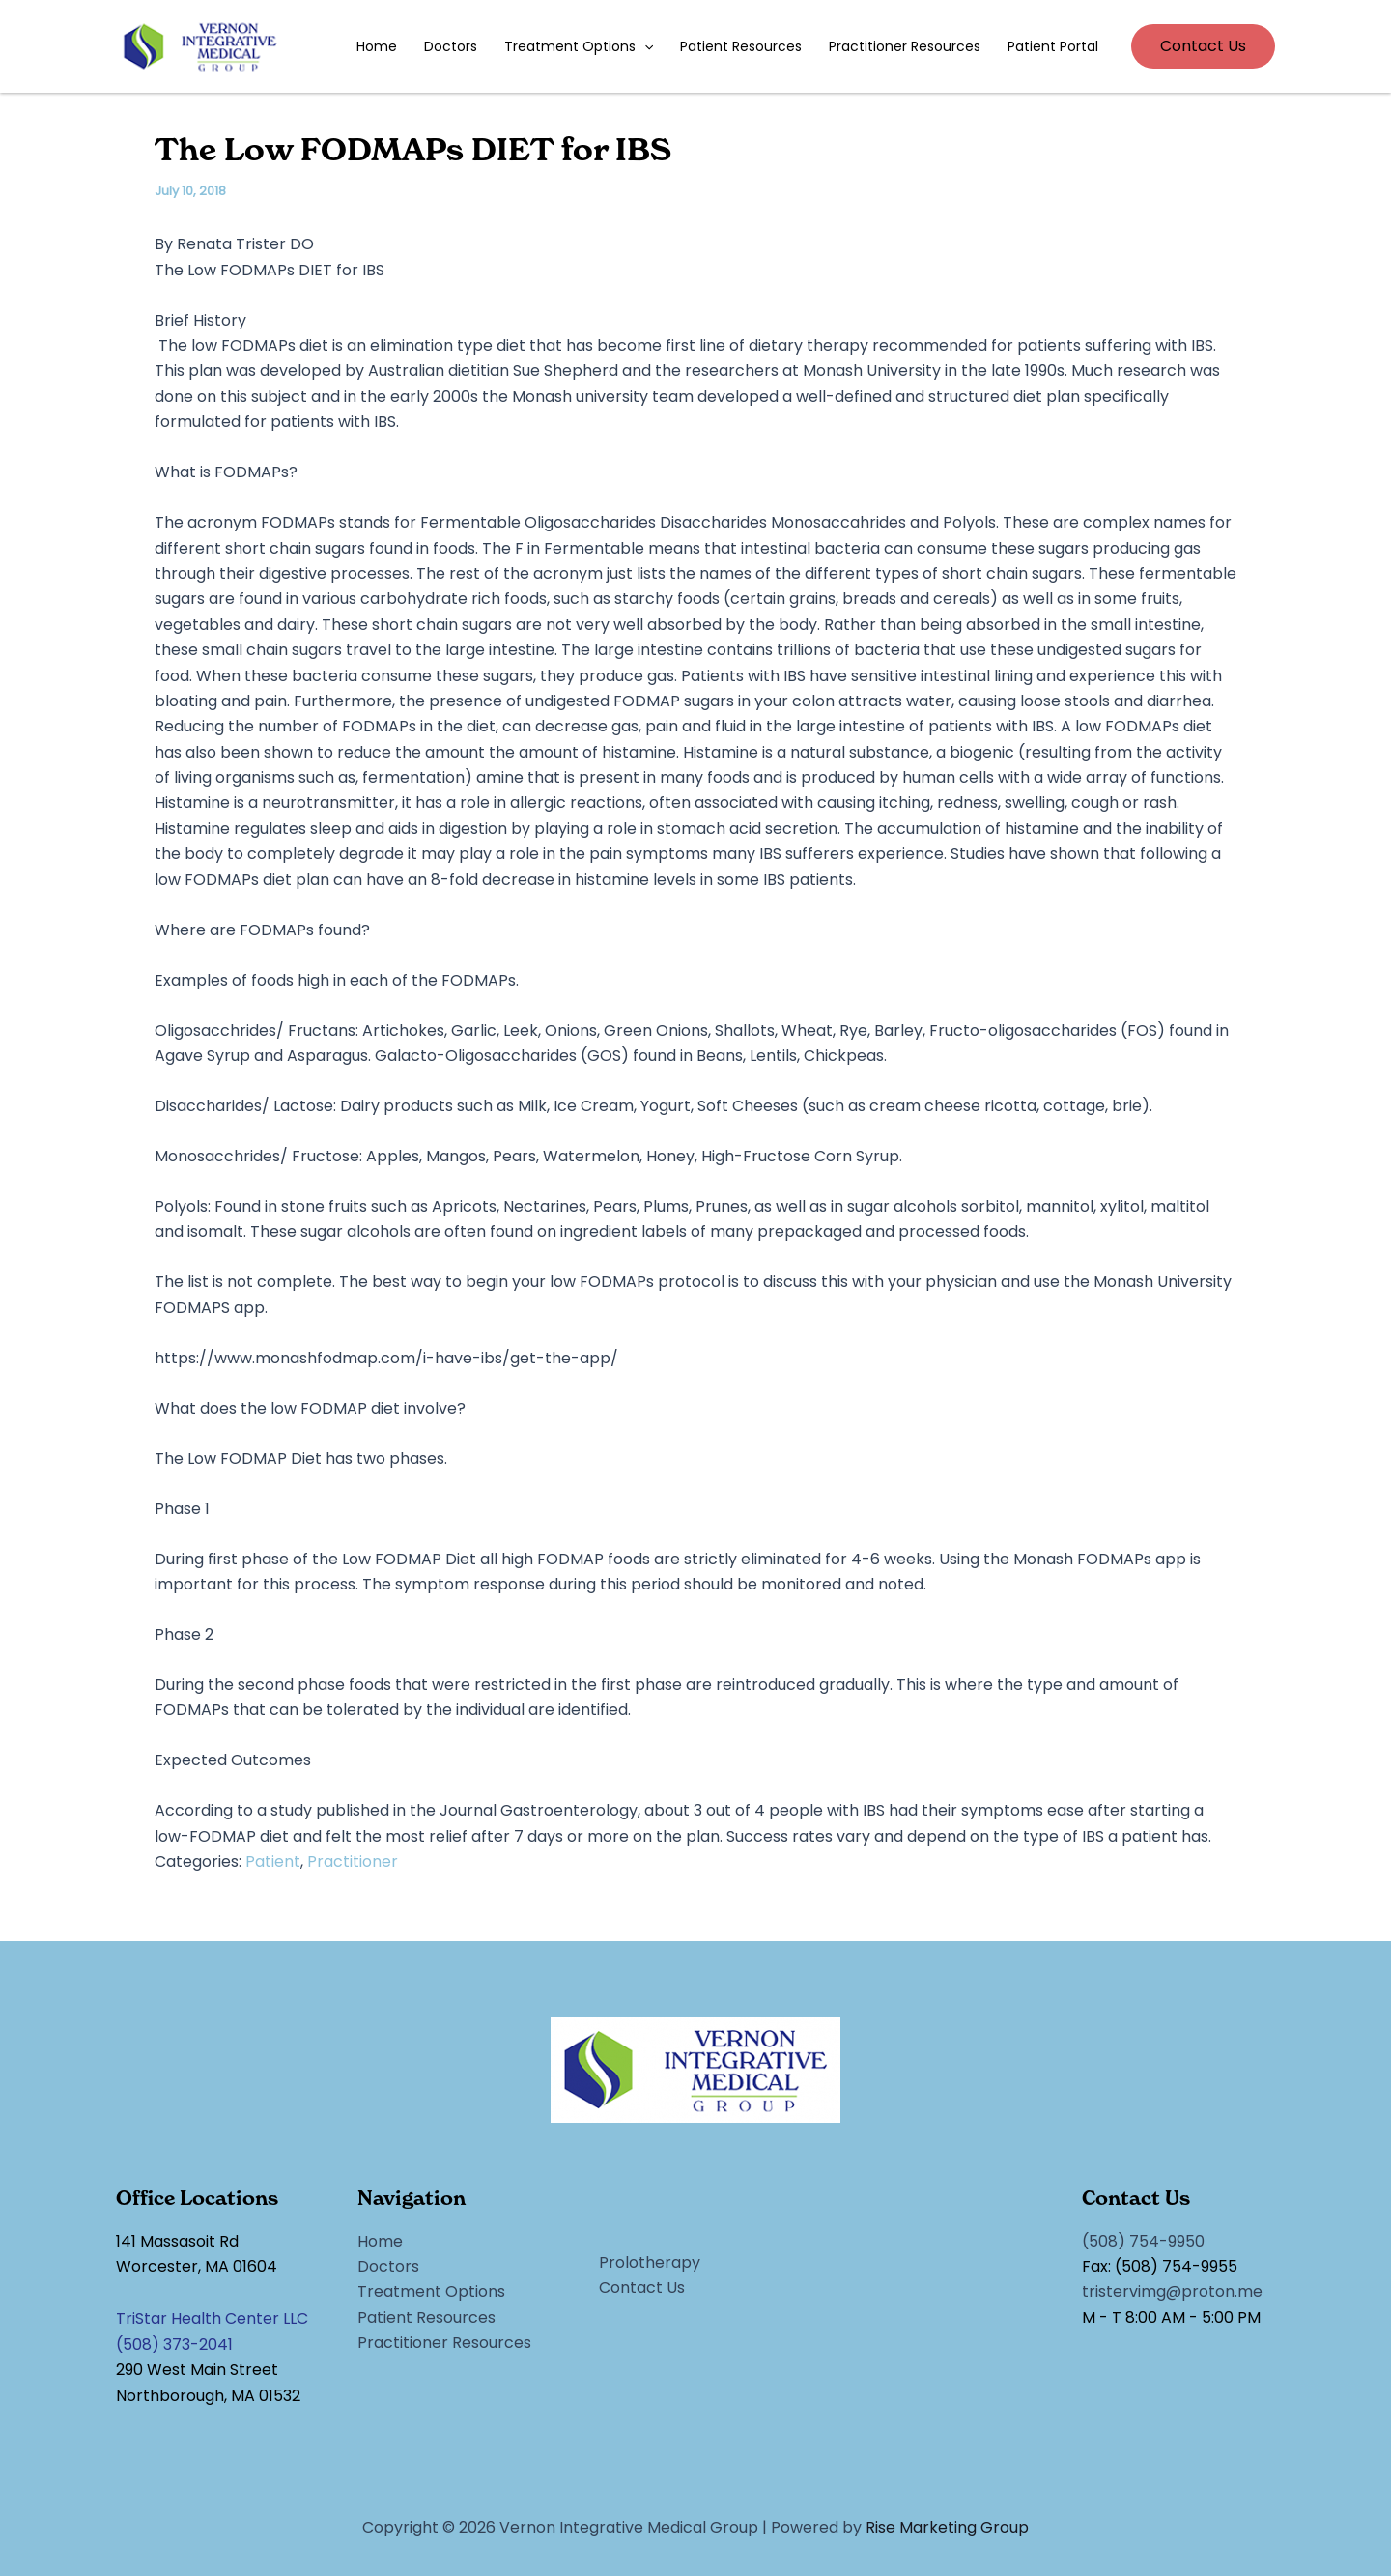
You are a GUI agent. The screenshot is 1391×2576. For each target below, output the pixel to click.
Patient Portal (1053, 46)
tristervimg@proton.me (1172, 2291)
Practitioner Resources (904, 46)
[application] (644, 46)
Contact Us (642, 2287)
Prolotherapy (649, 2262)
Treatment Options (578, 46)
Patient (272, 1861)
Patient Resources (741, 46)
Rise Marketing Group (947, 2527)
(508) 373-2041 (174, 2344)
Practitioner (352, 1861)
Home (376, 46)
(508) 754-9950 (1143, 2241)
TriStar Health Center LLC (212, 2318)
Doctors (450, 46)
